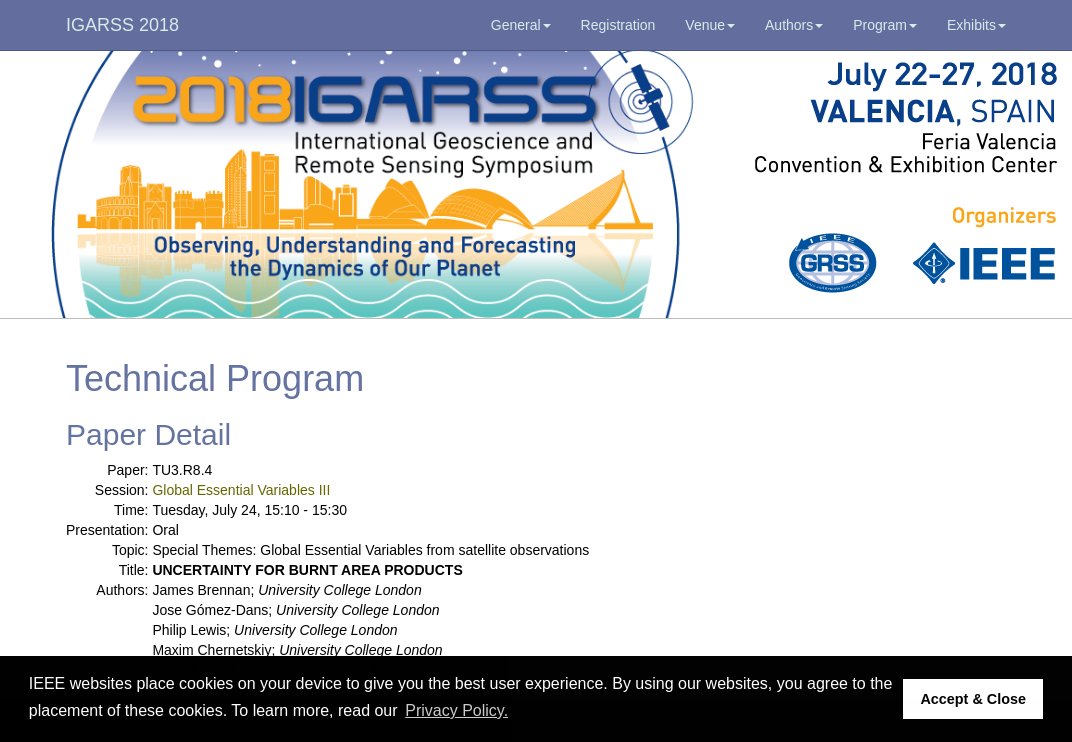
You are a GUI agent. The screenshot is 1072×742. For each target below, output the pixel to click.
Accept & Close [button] (973, 699)
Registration (618, 25)
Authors (794, 25)
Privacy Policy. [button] (456, 710)
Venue (710, 25)
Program (885, 25)
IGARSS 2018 (122, 25)
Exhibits (976, 25)
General (521, 25)
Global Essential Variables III (241, 490)
